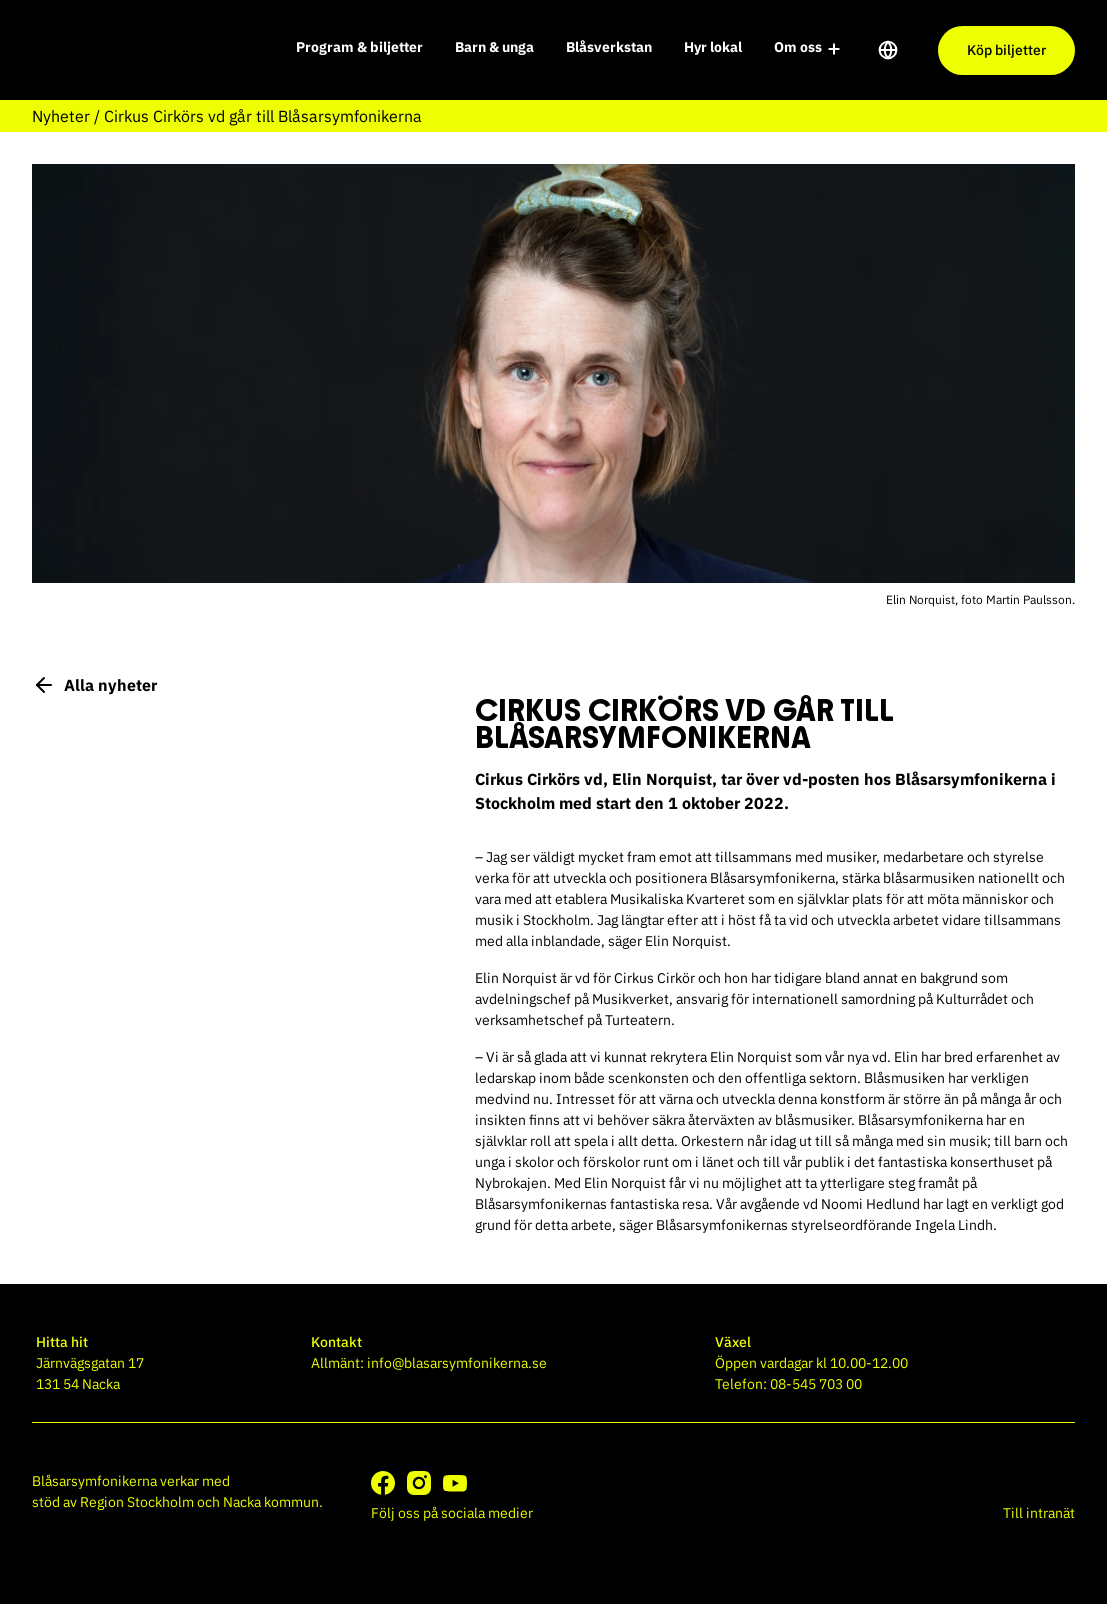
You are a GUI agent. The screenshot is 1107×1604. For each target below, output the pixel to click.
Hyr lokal (713, 47)
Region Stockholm (137, 1502)
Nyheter (61, 116)
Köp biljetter (1006, 50)
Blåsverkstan (609, 47)
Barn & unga (494, 47)
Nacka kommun (271, 1502)
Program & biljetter (359, 47)
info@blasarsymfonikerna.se (457, 1363)
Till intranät (1039, 1513)
